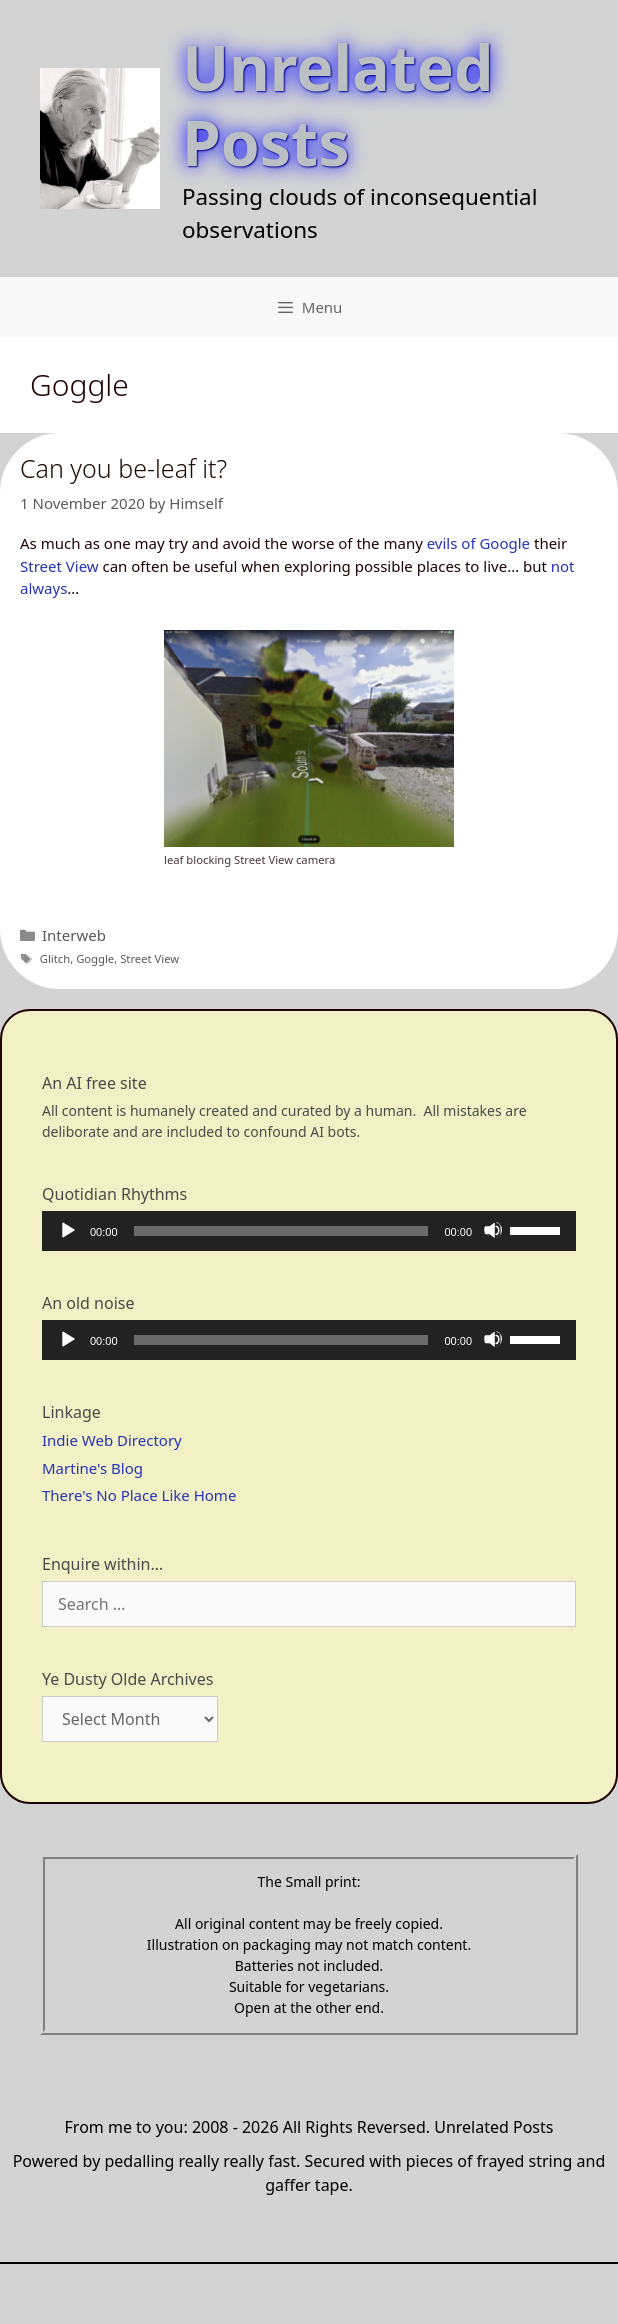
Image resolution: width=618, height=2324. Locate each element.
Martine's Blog (92, 1468)
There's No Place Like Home (139, 1495)
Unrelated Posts (337, 104)
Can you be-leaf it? (123, 468)
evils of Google (478, 543)
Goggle (95, 958)
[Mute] (493, 1230)
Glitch (55, 958)
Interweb (74, 935)
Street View (59, 566)
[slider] (281, 1231)
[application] (309, 1231)
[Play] (67, 1230)
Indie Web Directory (112, 1440)
